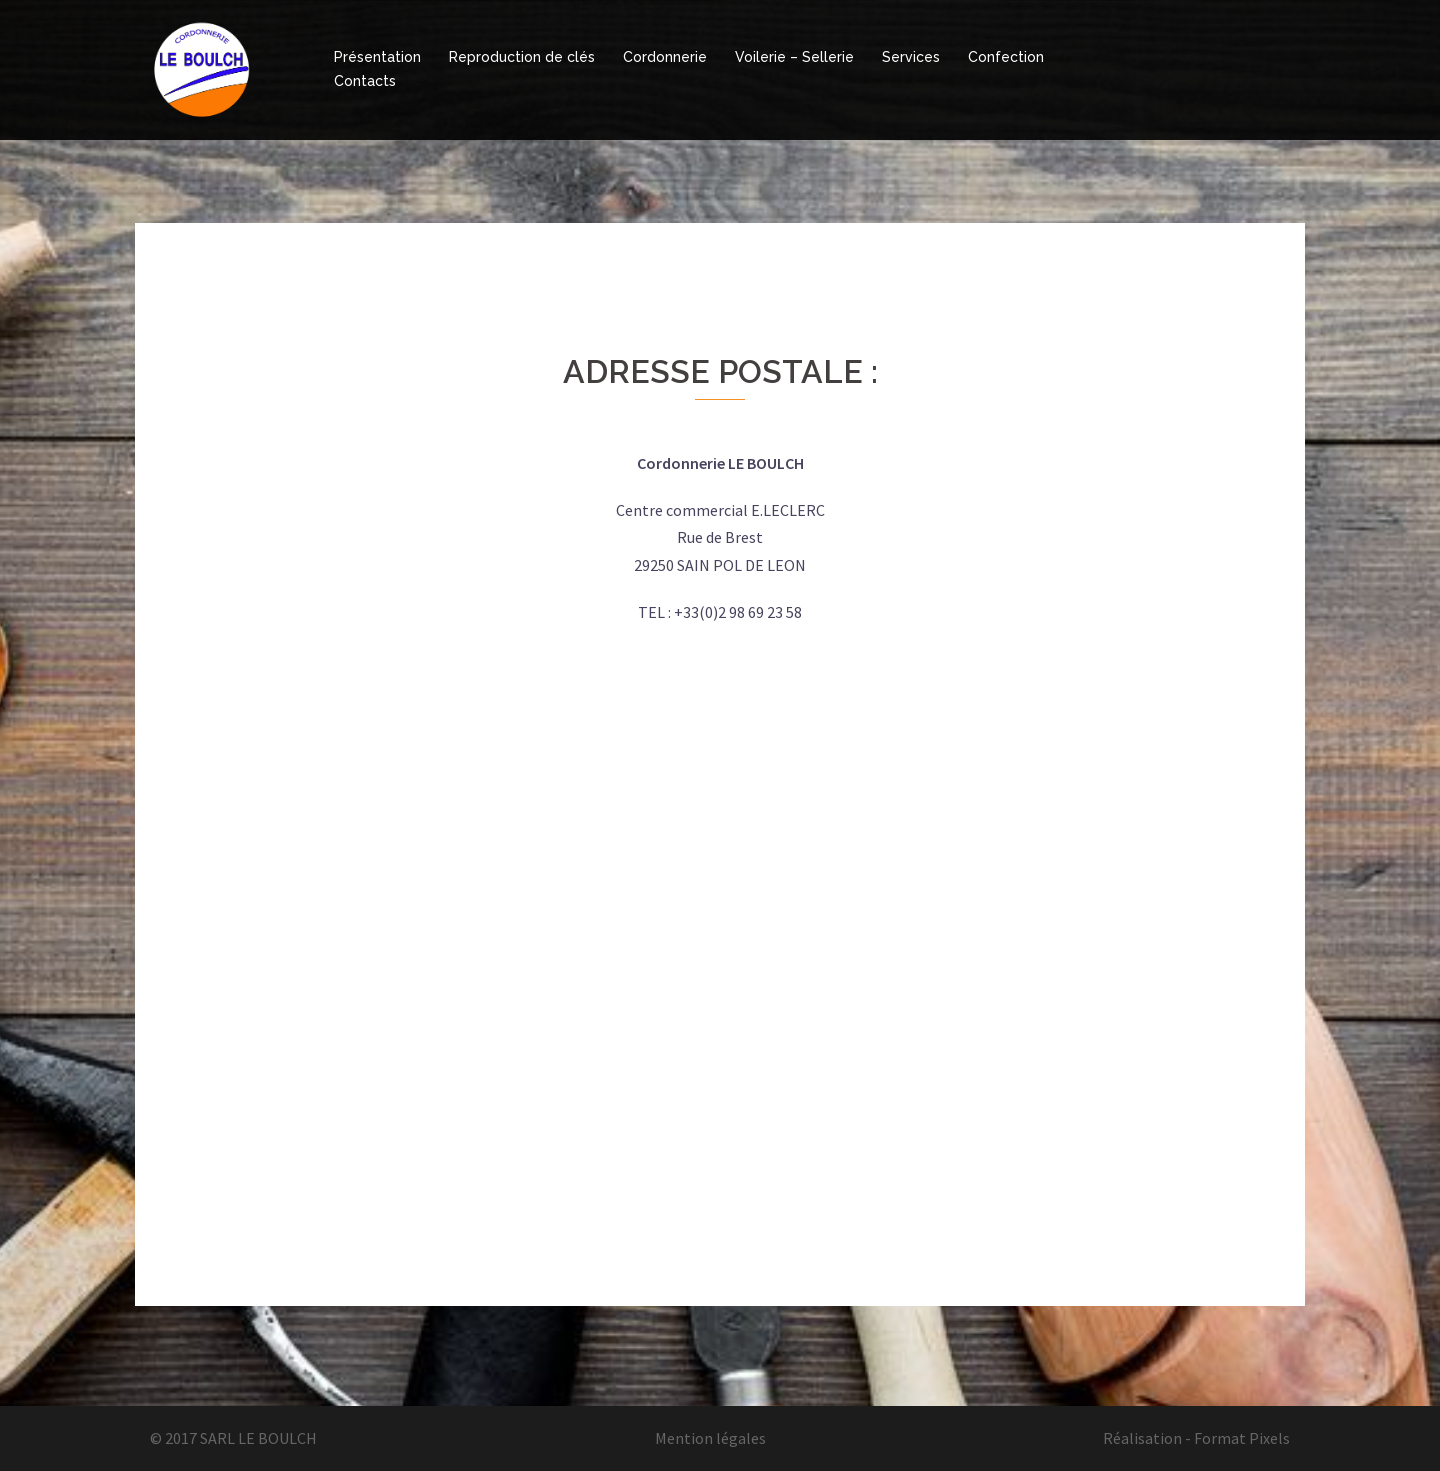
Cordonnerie (665, 57)
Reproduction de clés (522, 57)
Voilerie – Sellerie (794, 57)
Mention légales (710, 1438)
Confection (1006, 57)
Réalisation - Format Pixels (1196, 1438)
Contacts (365, 81)
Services (911, 57)
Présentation (377, 57)
